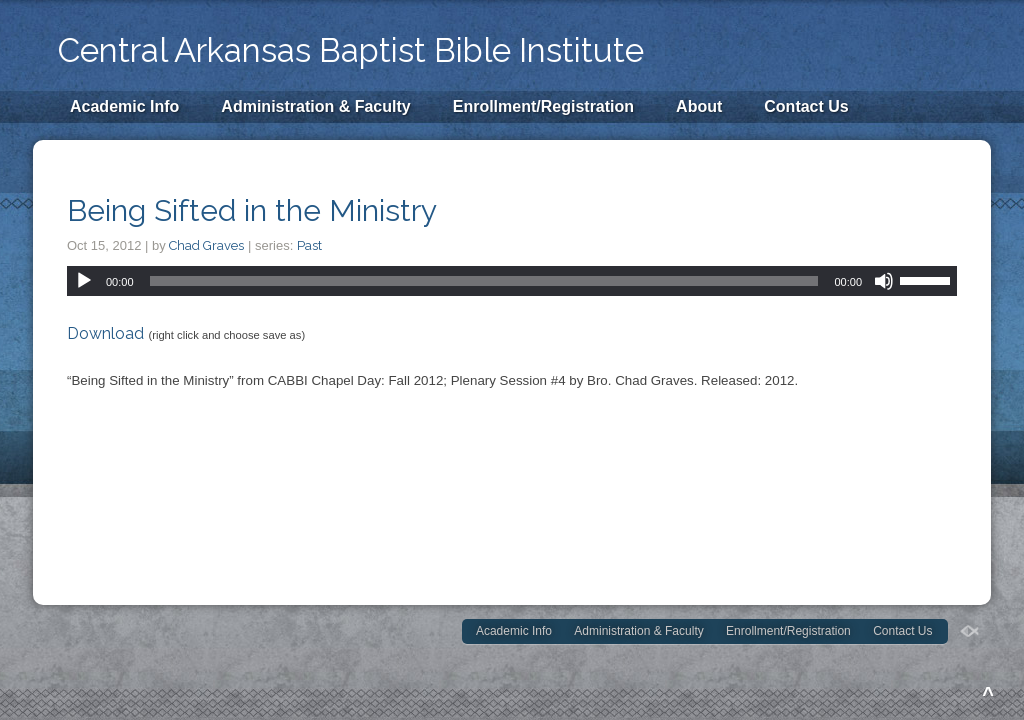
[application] (512, 281)
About (699, 106)
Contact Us (806, 106)
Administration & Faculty (315, 106)
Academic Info (124, 106)
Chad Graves (206, 245)
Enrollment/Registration (543, 106)
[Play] (84, 281)
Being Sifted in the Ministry (252, 210)
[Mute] (884, 281)
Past (309, 245)
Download (105, 333)
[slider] (484, 281)
